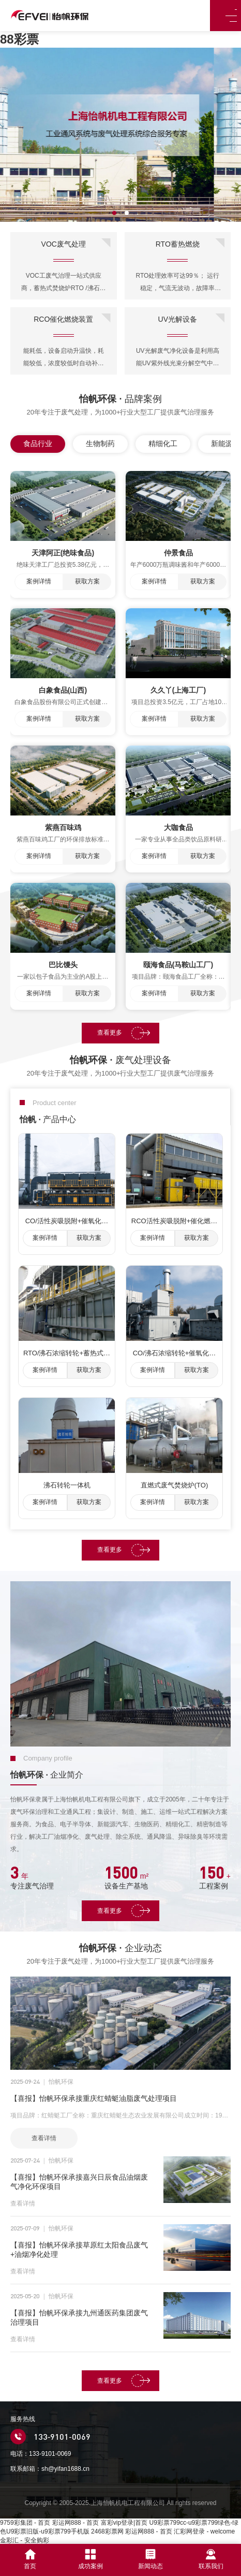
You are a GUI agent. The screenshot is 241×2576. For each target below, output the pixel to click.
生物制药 (100, 443)
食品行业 (37, 443)
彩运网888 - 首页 (75, 2522)
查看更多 (113, 1033)
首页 (30, 2559)
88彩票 (19, 39)
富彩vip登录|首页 (124, 2522)
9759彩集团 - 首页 (25, 2522)
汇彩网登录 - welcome (204, 2531)
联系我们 (211, 2559)
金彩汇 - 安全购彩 (24, 2540)
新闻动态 (150, 2559)
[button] (114, 213)
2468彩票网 (107, 2531)
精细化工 (162, 443)
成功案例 (90, 2559)
